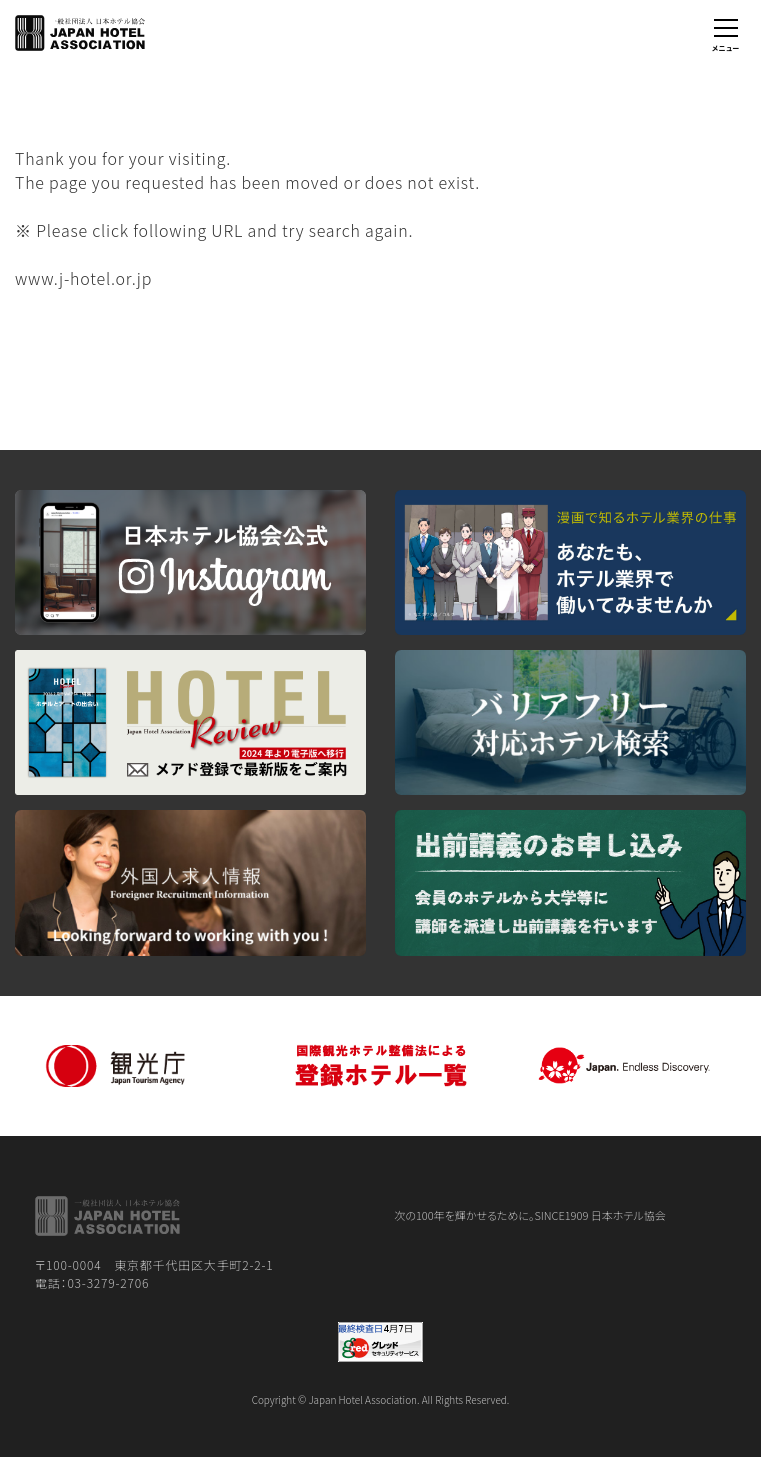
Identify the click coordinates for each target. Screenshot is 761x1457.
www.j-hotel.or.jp (83, 278)
